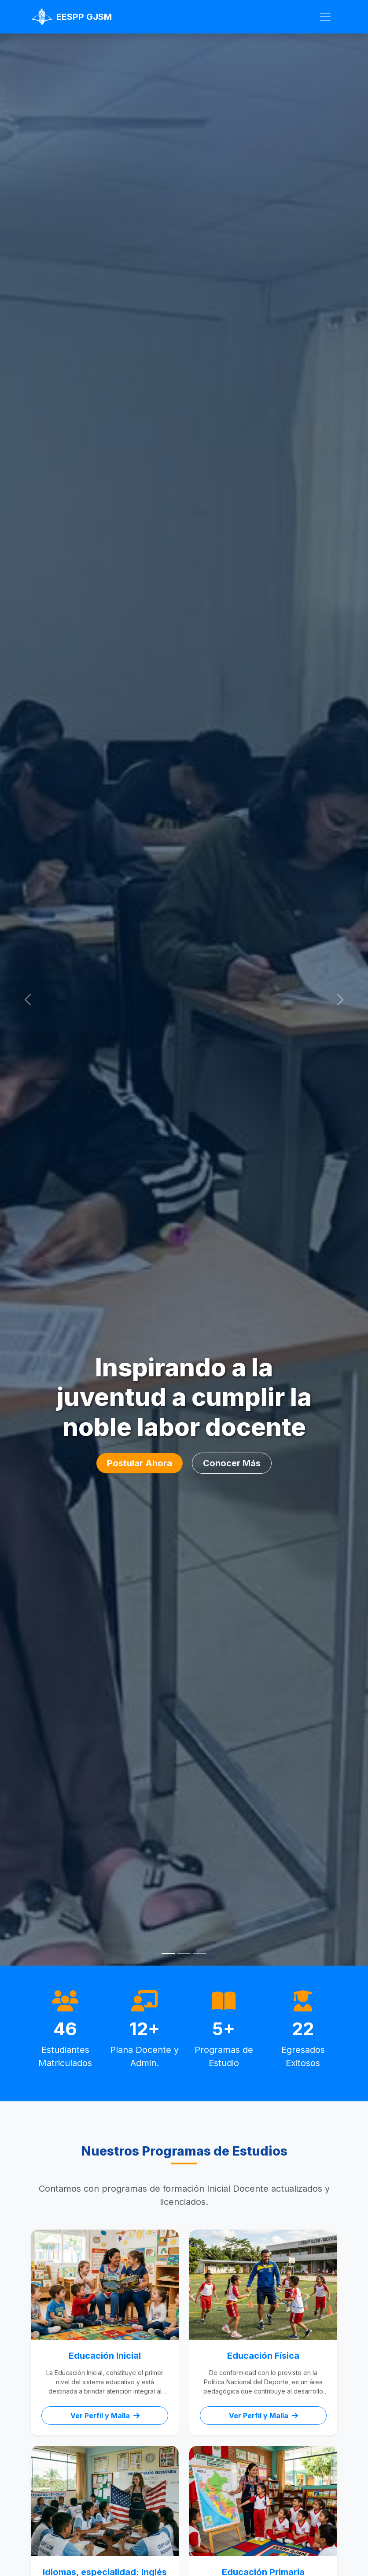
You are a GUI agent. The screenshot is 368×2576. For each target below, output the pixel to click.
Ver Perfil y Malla (105, 2415)
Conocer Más (232, 1463)
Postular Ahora (139, 1463)
